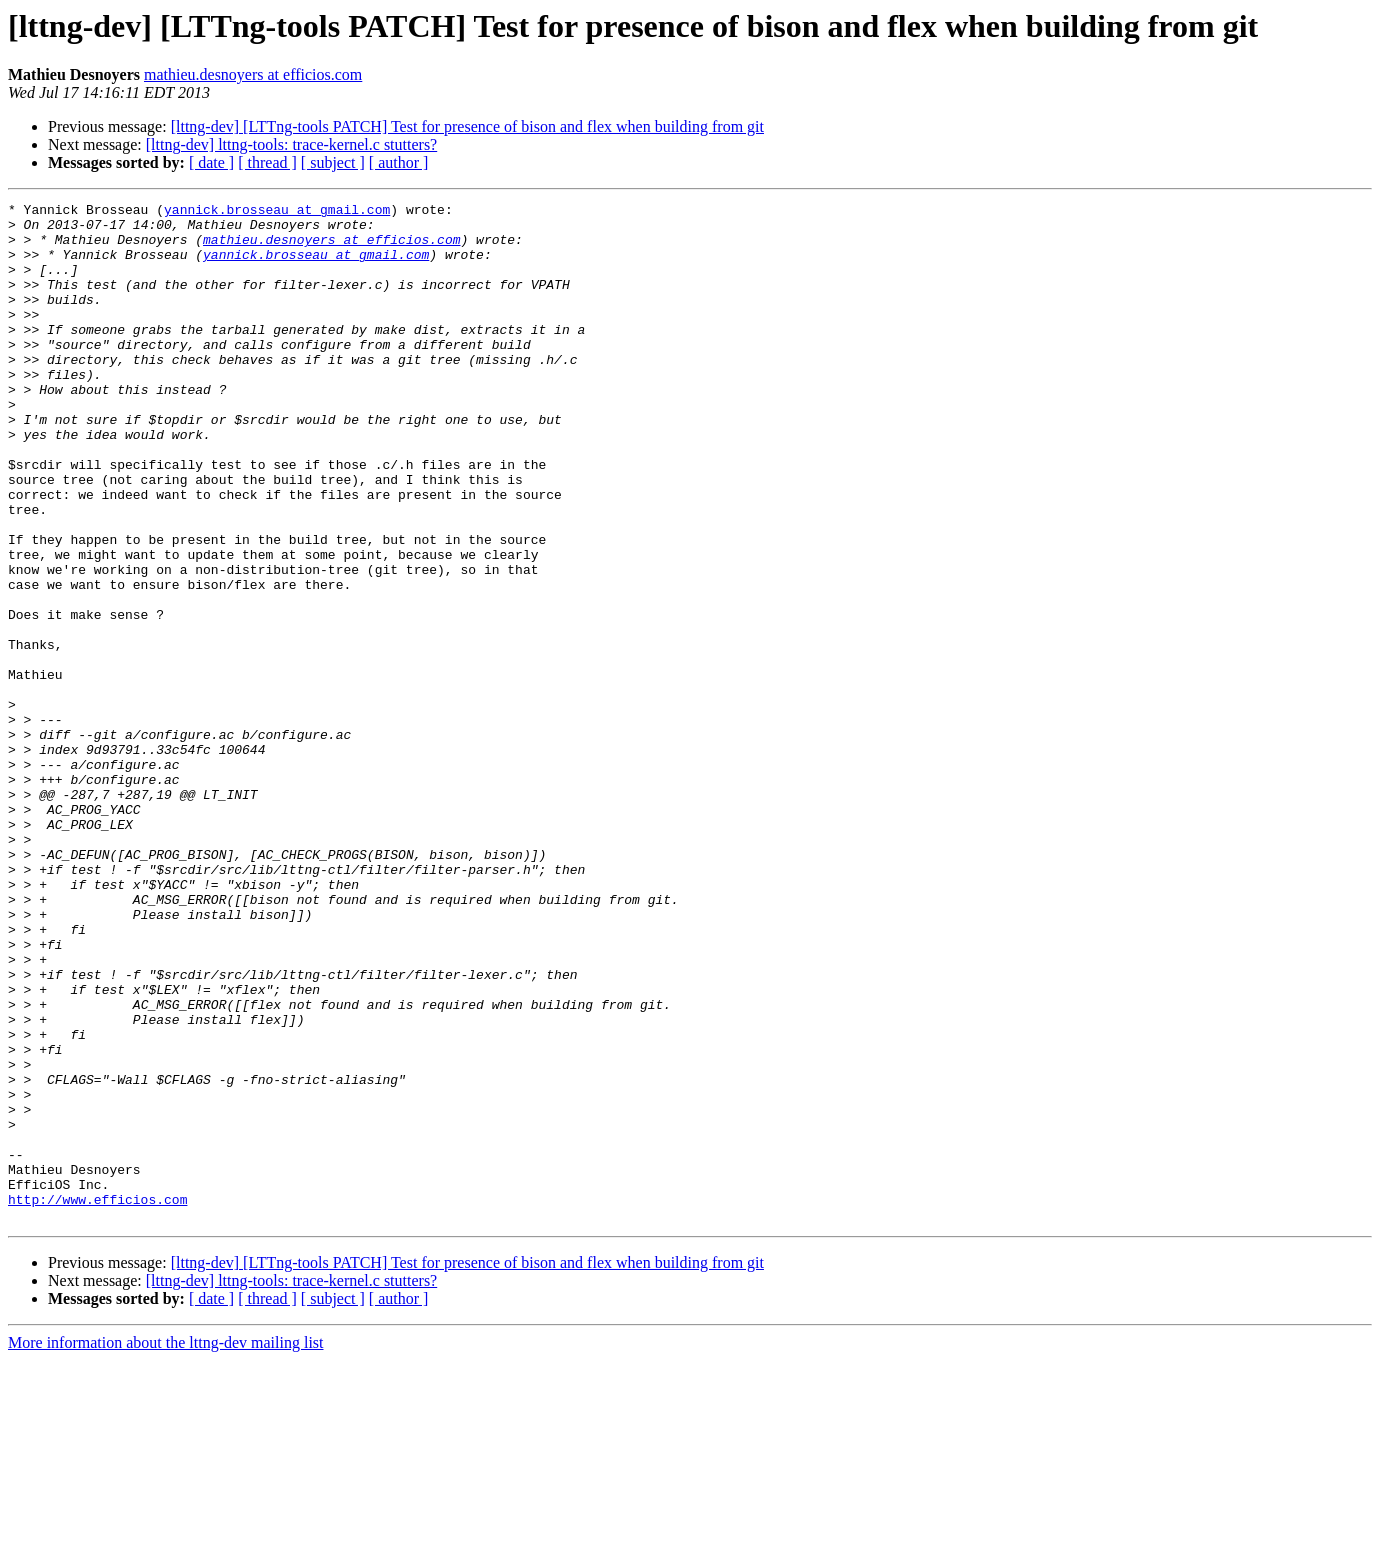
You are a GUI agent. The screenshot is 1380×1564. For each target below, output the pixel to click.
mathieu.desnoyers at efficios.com (253, 74)
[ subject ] (333, 162)
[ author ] (399, 162)
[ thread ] (267, 162)
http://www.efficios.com (97, 1400)
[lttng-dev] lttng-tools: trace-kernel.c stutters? (291, 144)
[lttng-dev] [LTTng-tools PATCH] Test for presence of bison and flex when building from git (467, 126)
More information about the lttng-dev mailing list (166, 1546)
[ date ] (211, 162)
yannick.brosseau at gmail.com (277, 212)
